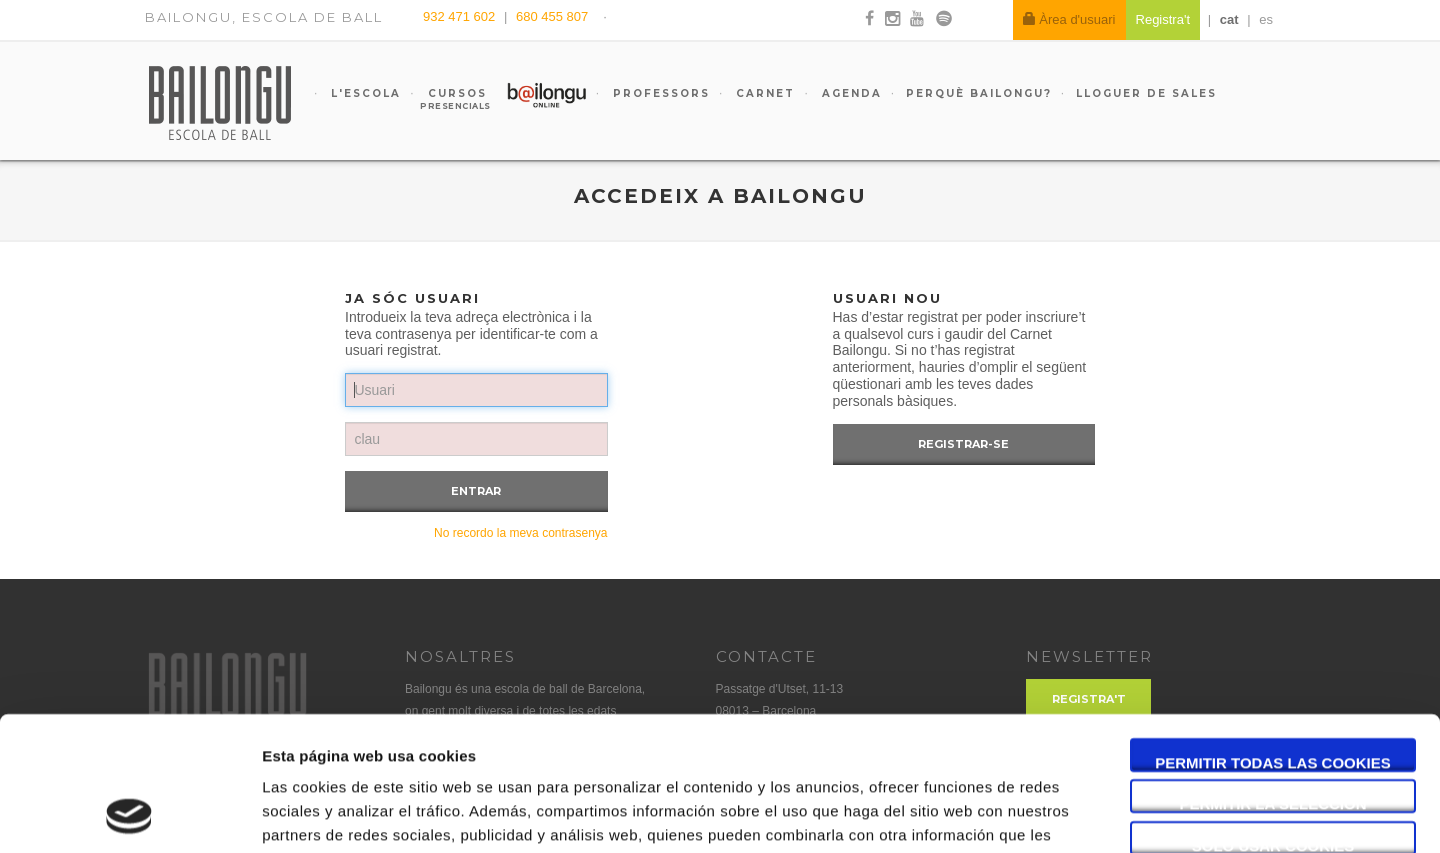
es (1266, 19)
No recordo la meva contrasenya (520, 533)
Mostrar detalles (1074, 813)
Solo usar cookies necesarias (1273, 720)
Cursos (448, 99)
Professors (659, 93)
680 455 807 (552, 16)
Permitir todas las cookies (1273, 636)
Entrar (476, 491)
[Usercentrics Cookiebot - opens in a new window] (129, 814)
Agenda (849, 93)
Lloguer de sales (1146, 93)
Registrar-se (963, 444)
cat (1229, 19)
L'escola (363, 93)
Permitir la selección (1273, 678)
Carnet (763, 93)
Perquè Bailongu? (979, 93)
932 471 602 (461, 16)
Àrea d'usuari (1069, 19)
